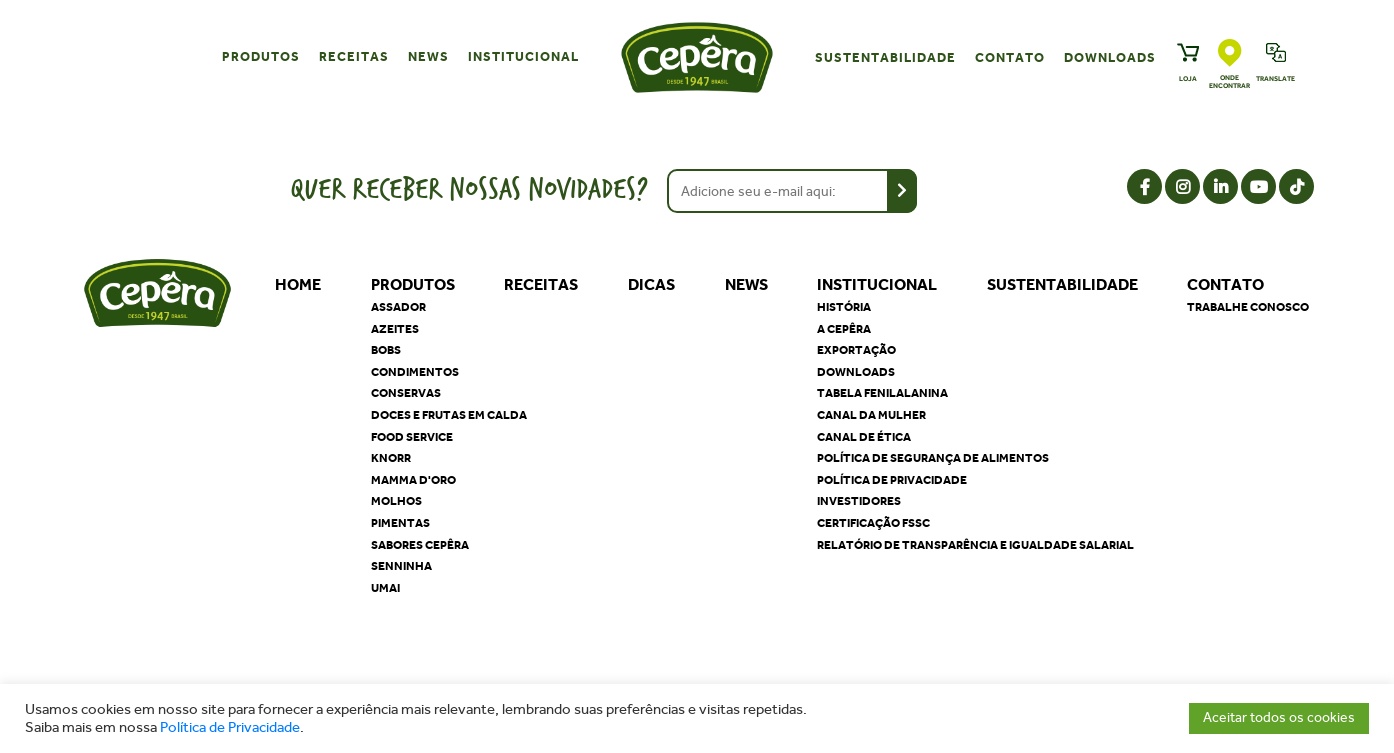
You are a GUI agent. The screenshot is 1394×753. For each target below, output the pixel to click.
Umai (385, 588)
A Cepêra (844, 329)
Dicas (651, 284)
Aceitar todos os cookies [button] (1279, 717)
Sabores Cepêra (420, 545)
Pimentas (400, 523)
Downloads (1110, 57)
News (428, 56)
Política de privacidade (892, 480)
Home (298, 284)
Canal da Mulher (871, 415)
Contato (1010, 57)
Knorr (391, 458)
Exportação (856, 350)
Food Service (412, 437)
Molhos (396, 501)
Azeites (395, 329)
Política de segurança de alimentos (933, 458)
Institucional (523, 56)
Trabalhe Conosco (1248, 307)
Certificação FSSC (873, 523)
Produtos (261, 56)
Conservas (406, 393)
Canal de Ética (864, 437)
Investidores (859, 501)
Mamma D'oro (413, 480)
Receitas (354, 56)
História (844, 307)
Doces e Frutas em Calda (449, 415)
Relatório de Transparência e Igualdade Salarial (975, 545)
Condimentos (415, 372)
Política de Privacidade (230, 727)
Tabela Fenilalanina (882, 393)
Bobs (386, 350)
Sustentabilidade (885, 57)
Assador (398, 307)
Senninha (401, 566)
